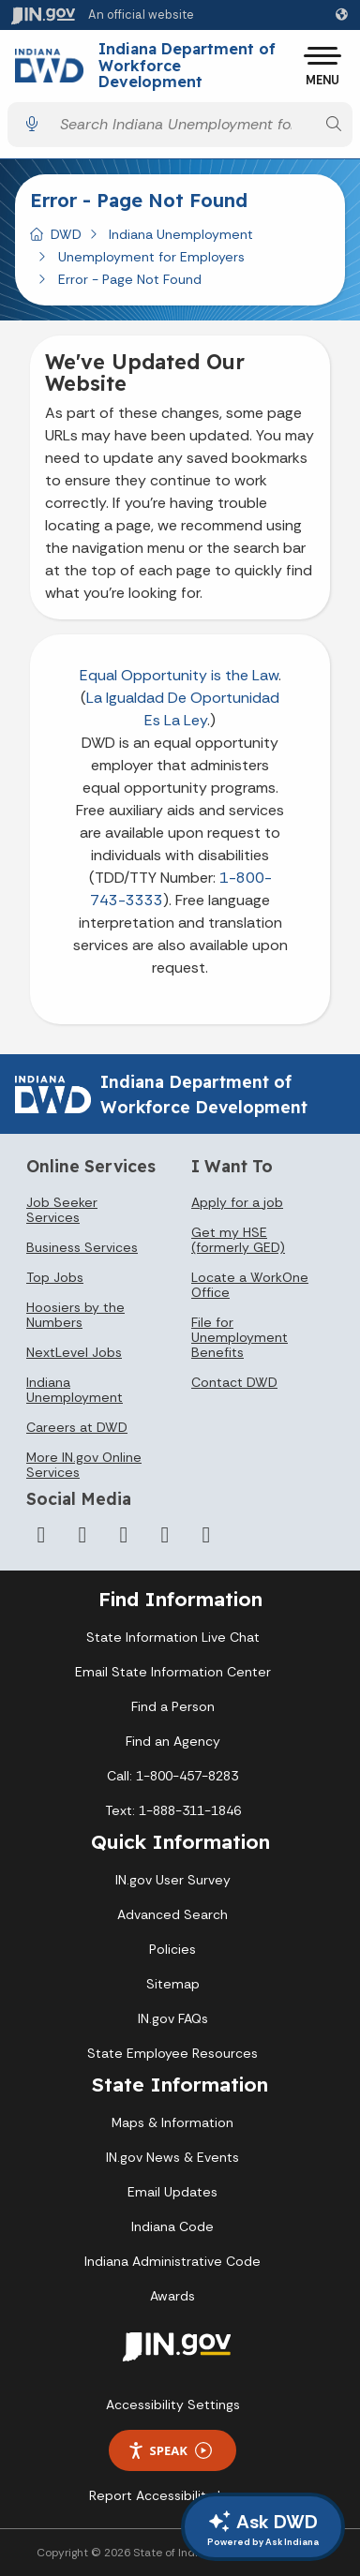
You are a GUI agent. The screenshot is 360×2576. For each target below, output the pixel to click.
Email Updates (173, 2191)
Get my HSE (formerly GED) (238, 1240)
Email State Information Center (173, 1671)
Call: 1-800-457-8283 (172, 1775)
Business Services (82, 1247)
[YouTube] (124, 1535)
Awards (172, 2295)
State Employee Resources (172, 2053)
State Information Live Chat (173, 1637)
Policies (172, 1949)
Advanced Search (172, 1914)
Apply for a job (237, 1202)
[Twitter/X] (83, 1535)
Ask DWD (263, 2529)
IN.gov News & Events (172, 2157)
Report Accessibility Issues (172, 2495)
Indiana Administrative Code (172, 2261)
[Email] (206, 1535)
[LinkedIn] (165, 1535)
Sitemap (173, 1983)
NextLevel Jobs (74, 1352)
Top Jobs (54, 1277)
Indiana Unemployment (181, 234)
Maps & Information (172, 2122)
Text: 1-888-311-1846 (173, 1810)
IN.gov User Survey (173, 1879)
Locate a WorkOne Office (249, 1285)
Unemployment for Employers (151, 256)
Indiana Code (172, 2226)
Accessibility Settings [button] (173, 2404)
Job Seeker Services (62, 1210)
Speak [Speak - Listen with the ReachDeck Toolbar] (170, 2451)
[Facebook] (41, 1535)
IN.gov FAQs (173, 2018)
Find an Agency (173, 1741)
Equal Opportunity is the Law (179, 675)
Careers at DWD (77, 1427)
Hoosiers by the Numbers (75, 1315)
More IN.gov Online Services (84, 1465)
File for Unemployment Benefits (239, 1337)
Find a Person (173, 1706)
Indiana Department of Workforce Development (187, 66)
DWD (66, 234)
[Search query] (182, 124)
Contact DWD (234, 1382)
